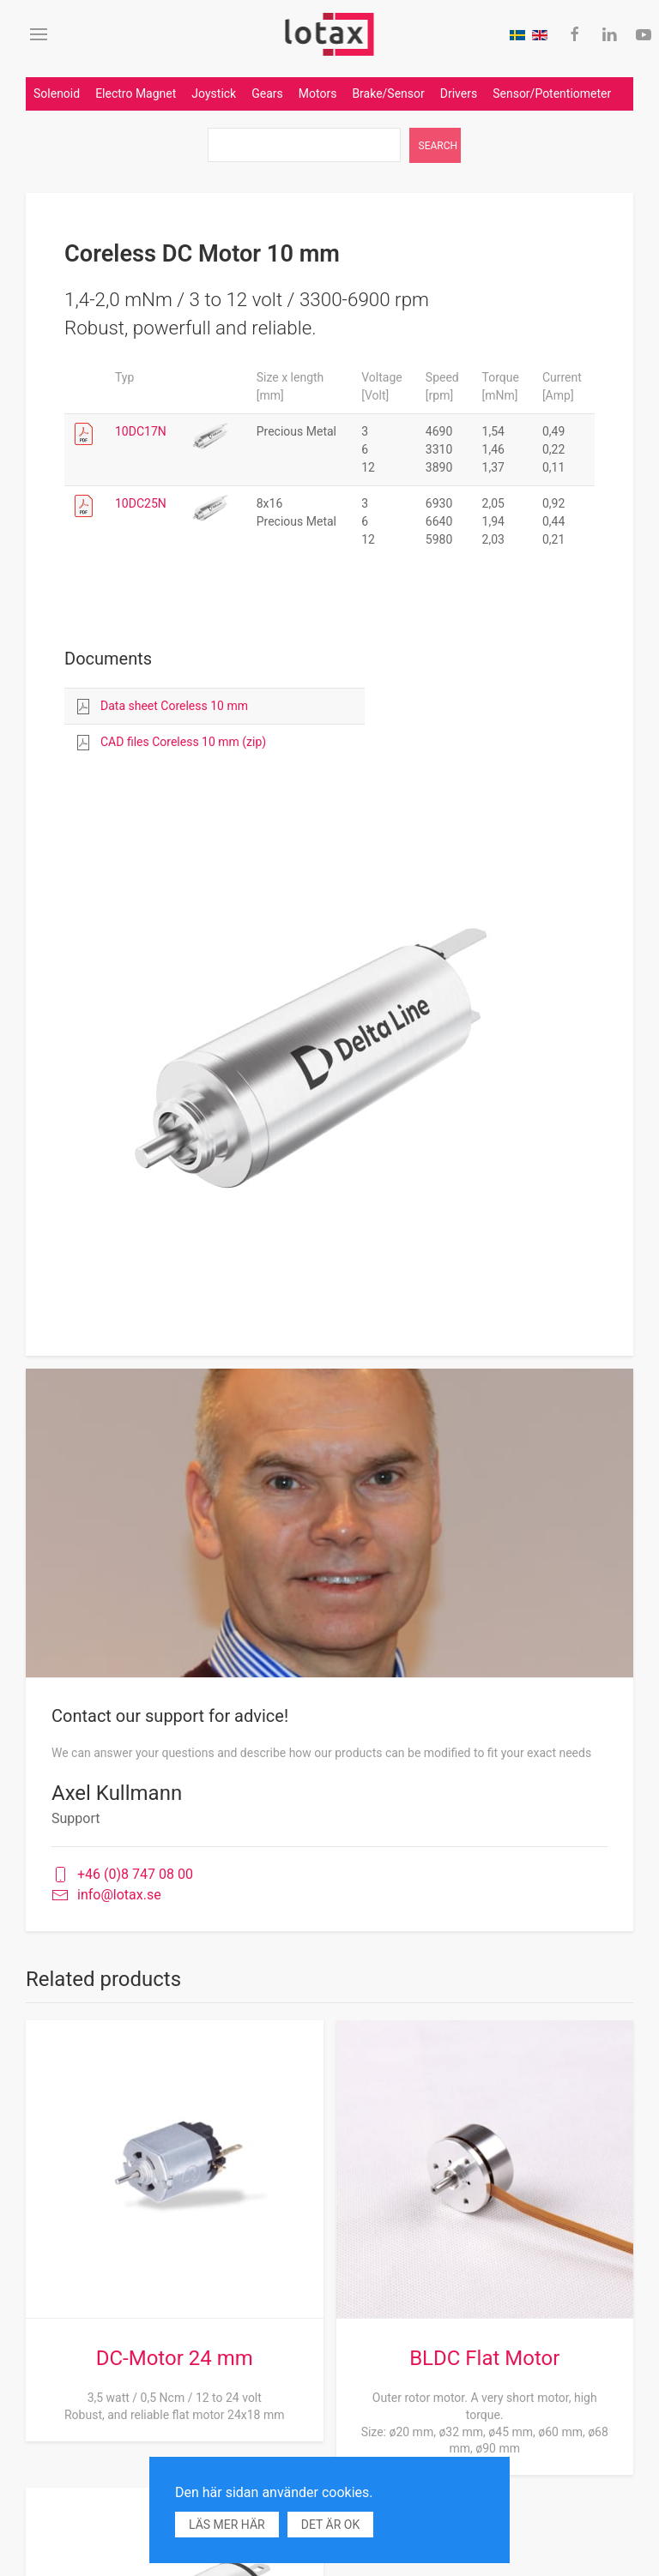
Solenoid (56, 93)
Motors (318, 93)
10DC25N (140, 503)
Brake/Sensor (388, 93)
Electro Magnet (135, 93)
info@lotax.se (106, 1896)
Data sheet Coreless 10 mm (174, 706)
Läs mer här (227, 2524)
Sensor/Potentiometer (552, 93)
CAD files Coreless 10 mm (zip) (183, 742)
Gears (267, 93)
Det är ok (330, 2524)
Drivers (458, 93)
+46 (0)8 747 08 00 (122, 1875)
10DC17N (140, 431)
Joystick (213, 93)
